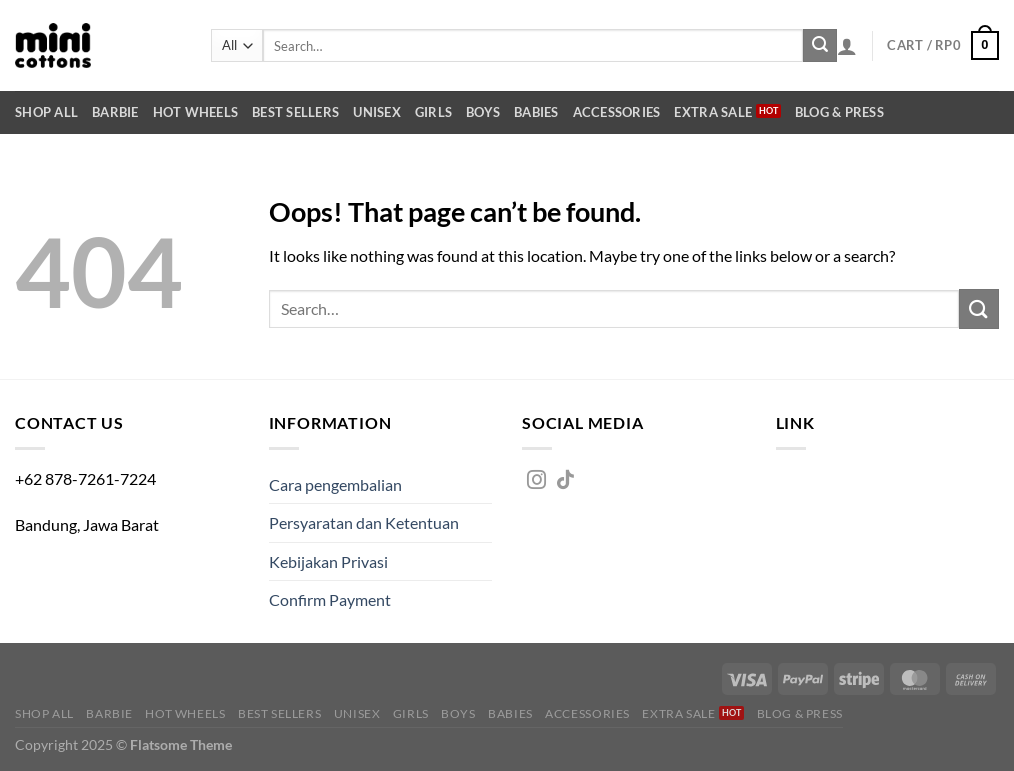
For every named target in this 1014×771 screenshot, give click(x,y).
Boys (483, 112)
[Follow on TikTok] (565, 481)
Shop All (46, 112)
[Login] (847, 46)
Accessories (617, 112)
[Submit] (820, 46)
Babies (536, 112)
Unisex (377, 112)
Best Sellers (295, 112)
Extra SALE (713, 112)
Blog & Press (839, 112)
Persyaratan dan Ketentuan (364, 522)
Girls (433, 112)
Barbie (115, 112)
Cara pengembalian (335, 484)
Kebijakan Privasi (328, 561)
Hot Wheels (196, 112)
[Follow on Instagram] (536, 481)
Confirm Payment (330, 599)
